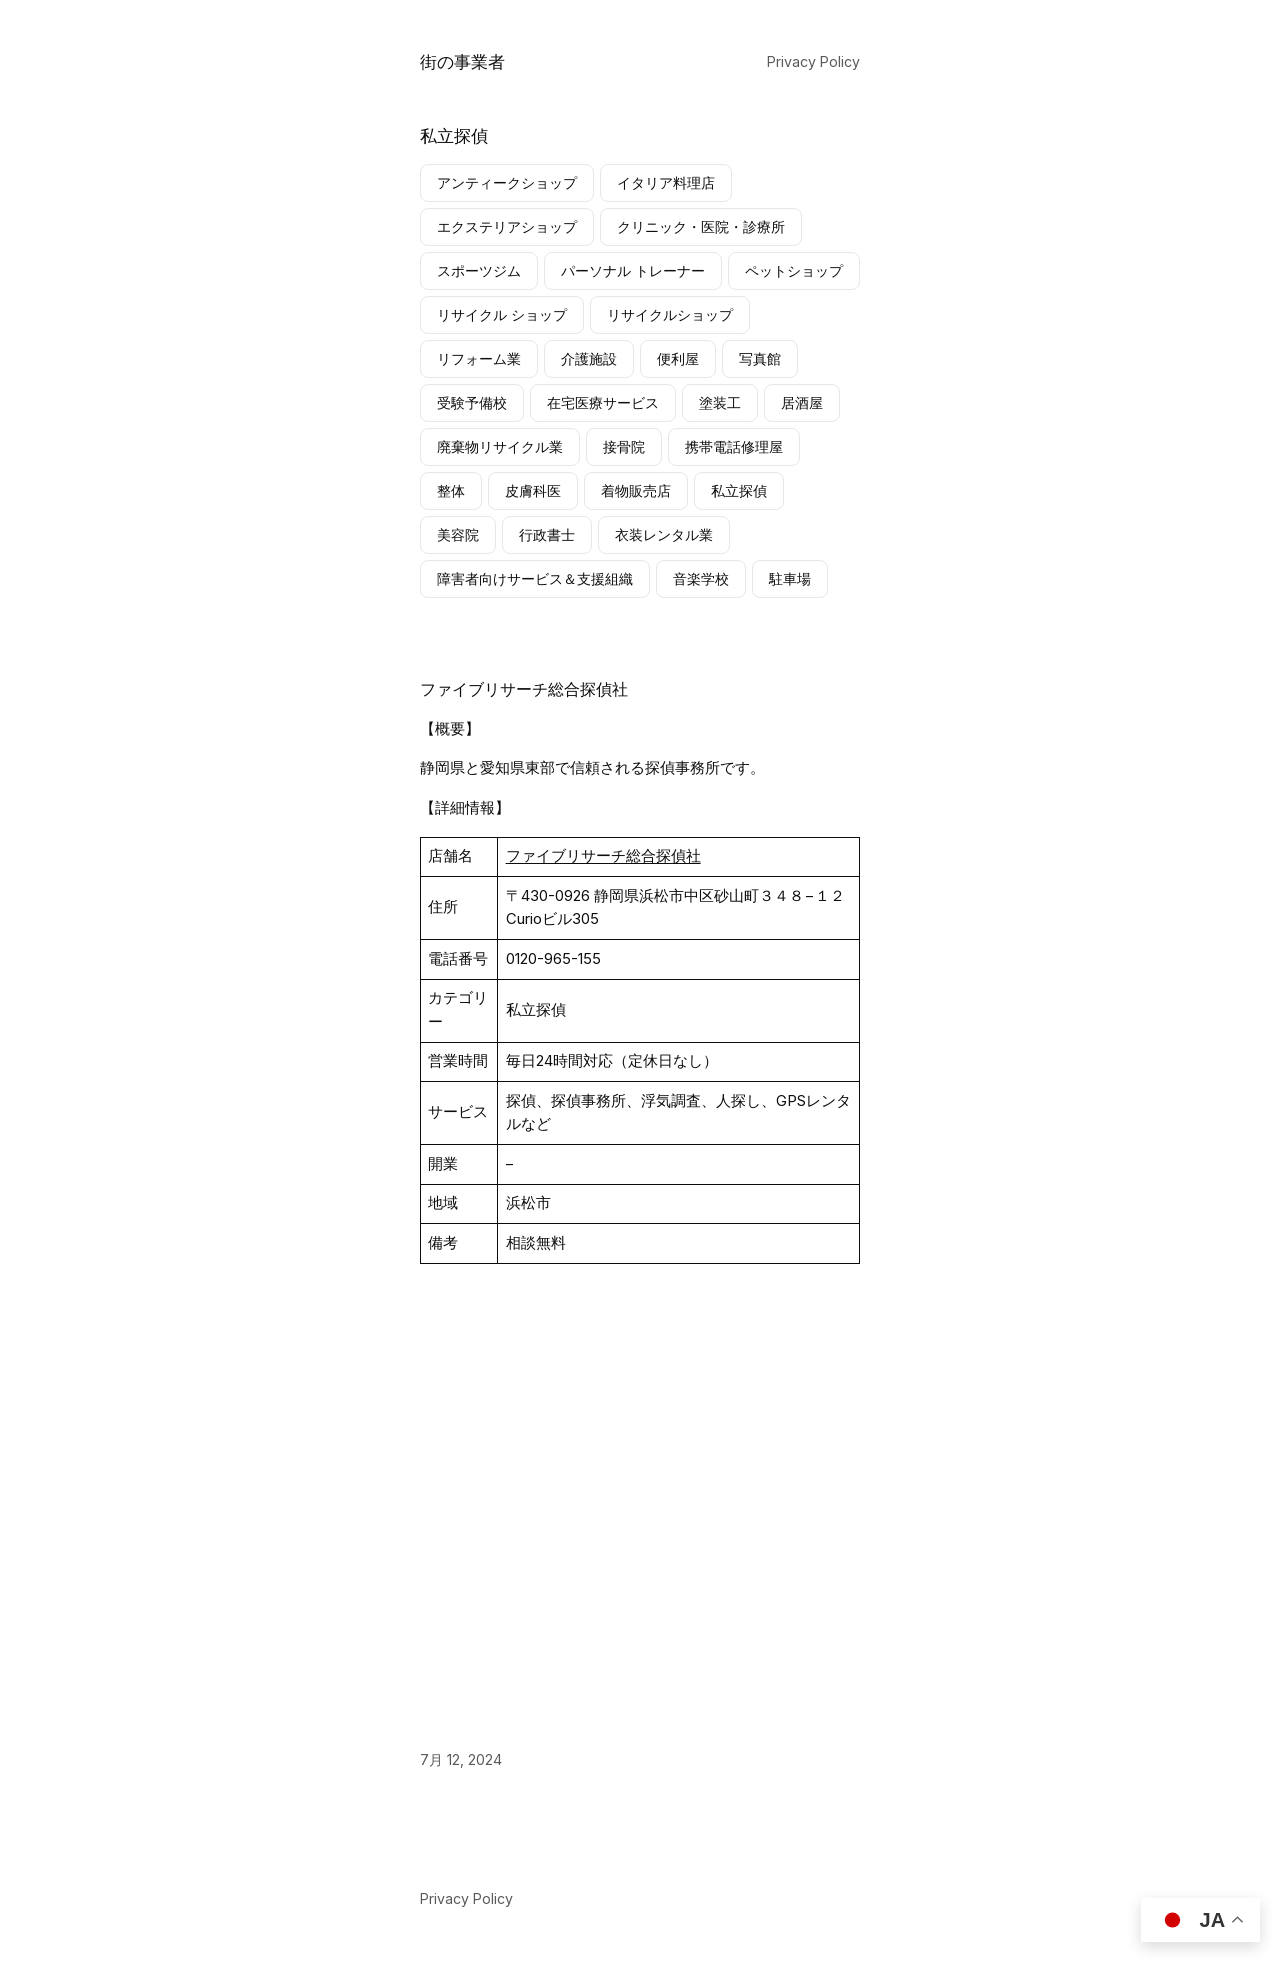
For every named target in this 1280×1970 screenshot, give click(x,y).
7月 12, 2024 (461, 1759)
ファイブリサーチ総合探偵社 (524, 689)
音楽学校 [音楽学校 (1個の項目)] (701, 578)
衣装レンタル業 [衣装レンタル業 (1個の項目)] (664, 534)
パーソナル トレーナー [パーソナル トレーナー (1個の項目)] (633, 270)
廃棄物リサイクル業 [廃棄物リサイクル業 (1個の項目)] (500, 446)
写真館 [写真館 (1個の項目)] (760, 358)
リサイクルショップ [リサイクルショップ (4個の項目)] (670, 314)
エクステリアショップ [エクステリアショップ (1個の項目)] (507, 226)
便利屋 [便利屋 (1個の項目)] (678, 358)
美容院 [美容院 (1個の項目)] (458, 534)
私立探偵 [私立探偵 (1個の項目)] (739, 490)
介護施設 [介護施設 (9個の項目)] (589, 358)
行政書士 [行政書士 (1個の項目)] (547, 534)
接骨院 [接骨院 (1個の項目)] (624, 446)
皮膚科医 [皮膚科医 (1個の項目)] (533, 490)
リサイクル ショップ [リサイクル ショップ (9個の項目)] (502, 314)
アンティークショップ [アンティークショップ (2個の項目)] (507, 182)
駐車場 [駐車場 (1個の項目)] (790, 578)
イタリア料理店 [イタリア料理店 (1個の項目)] (666, 182)
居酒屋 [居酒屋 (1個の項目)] (802, 402)
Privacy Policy (813, 62)
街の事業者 (462, 61)
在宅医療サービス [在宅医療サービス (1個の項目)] (603, 402)
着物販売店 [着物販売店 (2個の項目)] (636, 490)
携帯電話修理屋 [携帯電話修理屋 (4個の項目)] (734, 446)
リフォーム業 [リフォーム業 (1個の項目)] (479, 358)
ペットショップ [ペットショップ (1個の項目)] (794, 270)
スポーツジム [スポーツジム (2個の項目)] (479, 270)
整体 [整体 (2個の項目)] (451, 490)
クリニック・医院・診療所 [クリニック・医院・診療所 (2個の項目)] (701, 226)
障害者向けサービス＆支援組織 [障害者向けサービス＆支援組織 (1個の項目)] (535, 578)
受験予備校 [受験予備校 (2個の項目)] (472, 402)
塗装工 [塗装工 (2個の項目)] (720, 402)
